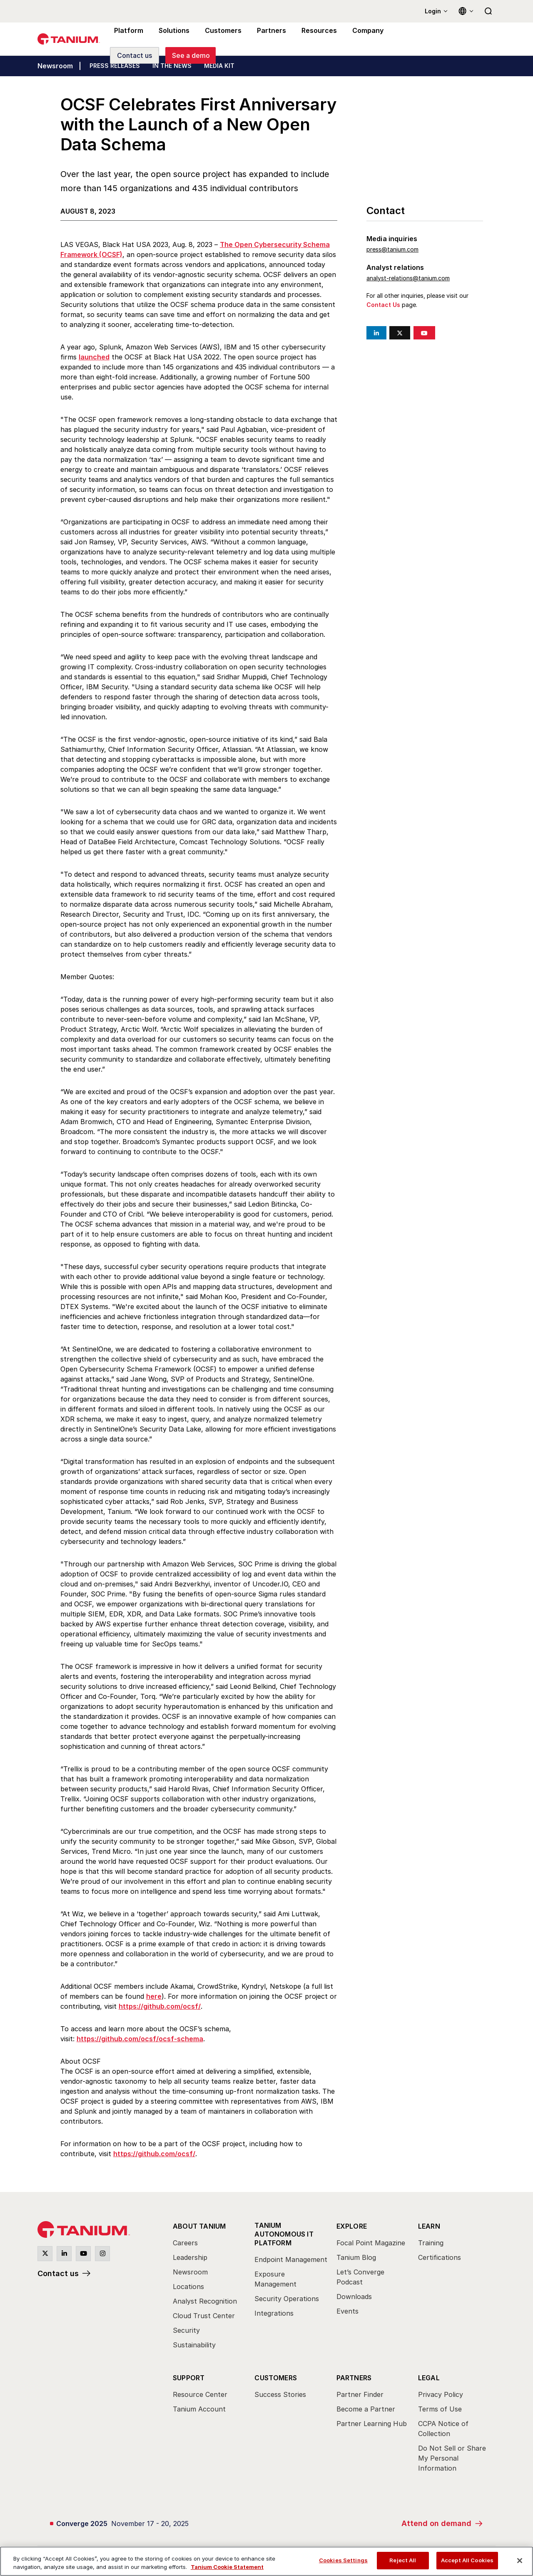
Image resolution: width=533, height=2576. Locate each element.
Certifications (439, 2257)
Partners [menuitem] (265, 39)
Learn (429, 2226)
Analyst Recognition (205, 2301)
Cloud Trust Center (204, 2316)
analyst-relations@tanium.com (408, 278)
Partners (354, 2378)
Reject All (402, 2560)
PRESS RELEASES (115, 66)
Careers (185, 2243)
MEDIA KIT (219, 66)
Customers (275, 2378)
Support (188, 2378)
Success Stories (280, 2394)
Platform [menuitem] (128, 39)
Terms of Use (440, 2409)
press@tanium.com (392, 249)
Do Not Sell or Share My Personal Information (452, 2458)
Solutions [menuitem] (172, 39)
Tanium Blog (356, 2257)
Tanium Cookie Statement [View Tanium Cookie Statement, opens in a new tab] (227, 2567)
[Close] (520, 2560)
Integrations (274, 2313)
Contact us (58, 2273)
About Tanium (199, 2226)
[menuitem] (209, 2287)
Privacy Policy (440, 2394)
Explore (351, 2226)
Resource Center (200, 2394)
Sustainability (194, 2345)
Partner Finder (360, 2394)
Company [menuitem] (359, 39)
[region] (266, 2561)
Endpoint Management (290, 2259)
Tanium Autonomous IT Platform (284, 2234)
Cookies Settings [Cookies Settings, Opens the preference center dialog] (343, 2560)
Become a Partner (365, 2409)
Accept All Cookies (467, 2560)
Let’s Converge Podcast (360, 2277)
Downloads (354, 2296)
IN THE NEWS (172, 66)
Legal (429, 2378)
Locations (188, 2286)
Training (430, 2243)
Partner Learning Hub (371, 2423)
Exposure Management (275, 2279)
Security (186, 2330)
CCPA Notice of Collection (443, 2428)
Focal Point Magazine (370, 2243)
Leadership (190, 2257)
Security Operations (286, 2298)
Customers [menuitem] (219, 39)
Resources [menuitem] (311, 39)
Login (433, 11)
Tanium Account (199, 2409)
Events (347, 2311)
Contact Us (383, 304)
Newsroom (55, 66)
